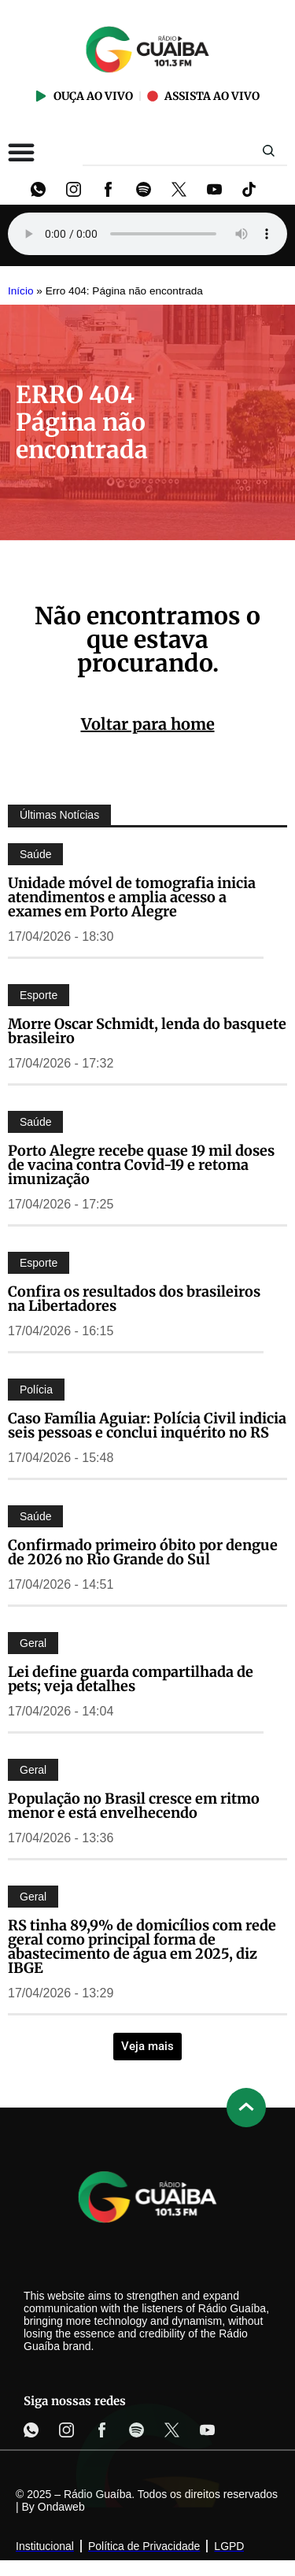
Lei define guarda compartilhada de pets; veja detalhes (130, 1679)
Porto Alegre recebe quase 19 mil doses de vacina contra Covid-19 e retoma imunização (141, 1165)
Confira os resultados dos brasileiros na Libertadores (134, 1298)
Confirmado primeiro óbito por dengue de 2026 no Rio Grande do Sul (143, 1552)
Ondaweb (61, 2506)
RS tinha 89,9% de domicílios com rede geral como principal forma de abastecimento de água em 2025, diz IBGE (142, 1946)
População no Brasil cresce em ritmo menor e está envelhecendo (134, 1806)
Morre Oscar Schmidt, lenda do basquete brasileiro (147, 1031)
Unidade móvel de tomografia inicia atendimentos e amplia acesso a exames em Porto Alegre (132, 897)
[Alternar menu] (21, 152)
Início (21, 291)
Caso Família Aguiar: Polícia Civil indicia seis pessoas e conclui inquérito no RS (147, 1425)
